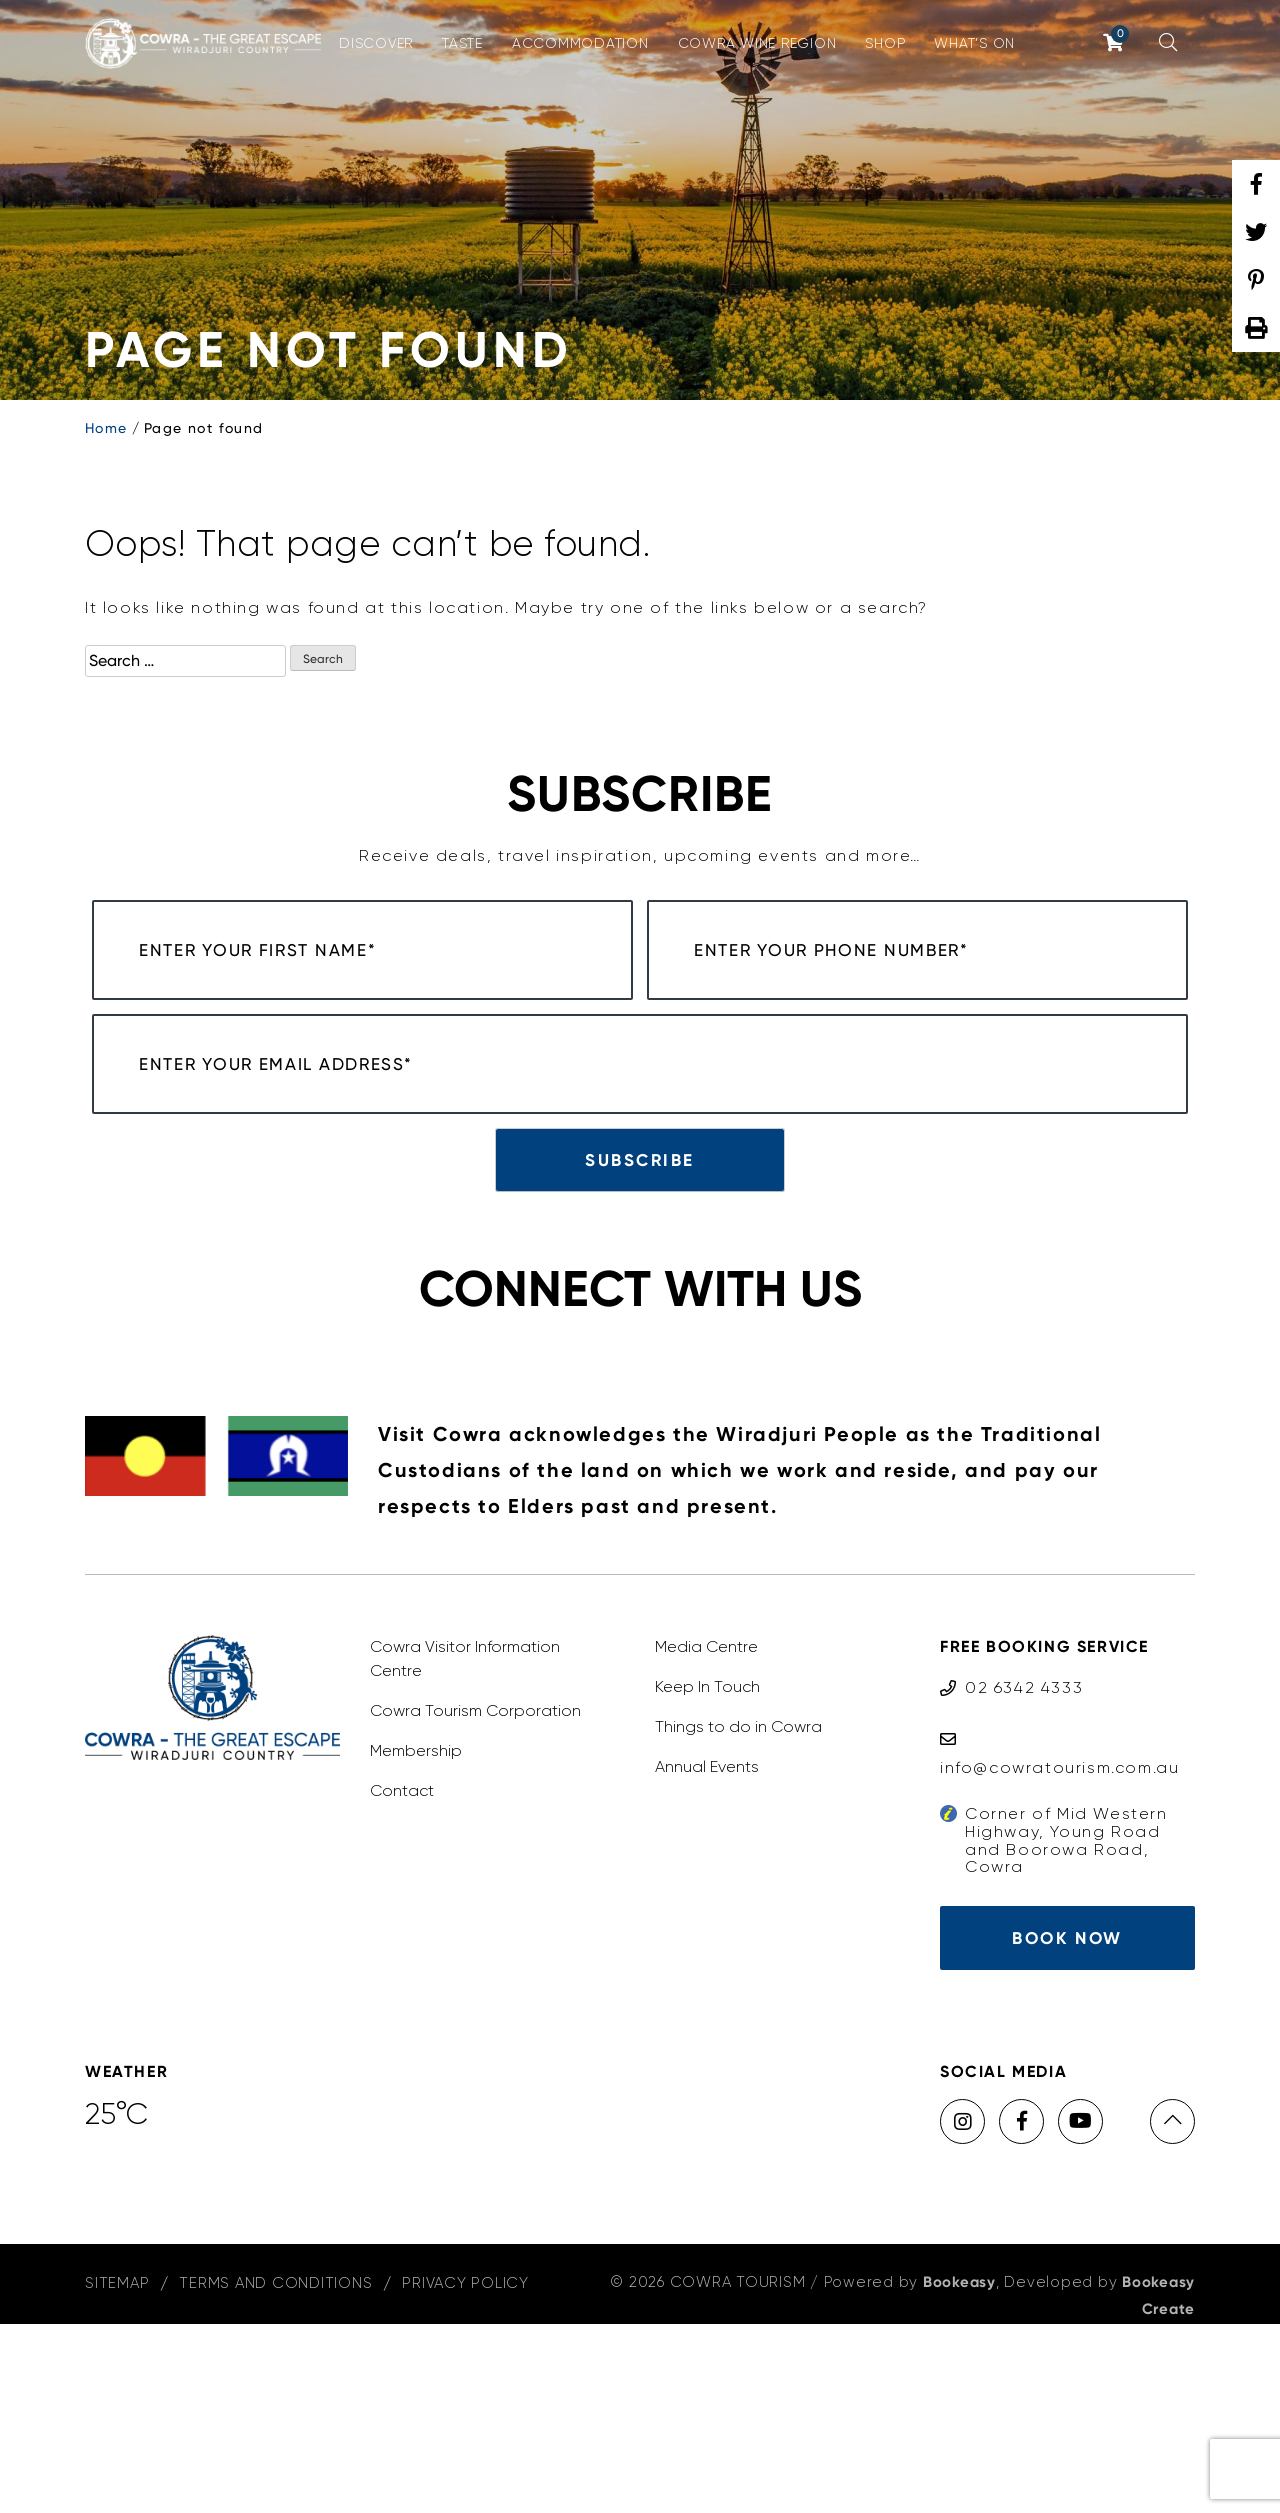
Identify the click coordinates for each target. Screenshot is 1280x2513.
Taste (462, 43)
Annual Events (707, 1955)
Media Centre (706, 1835)
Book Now (1067, 2127)
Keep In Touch (707, 1875)
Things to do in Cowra (738, 1915)
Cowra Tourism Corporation (475, 1899)
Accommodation (580, 43)
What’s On (974, 43)
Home (106, 428)
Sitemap (117, 2472)
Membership (416, 1939)
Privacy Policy (465, 2472)
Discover (376, 43)
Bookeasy (959, 2471)
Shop (885, 43)
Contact (402, 1979)
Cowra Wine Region (757, 43)
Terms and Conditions (275, 2472)
